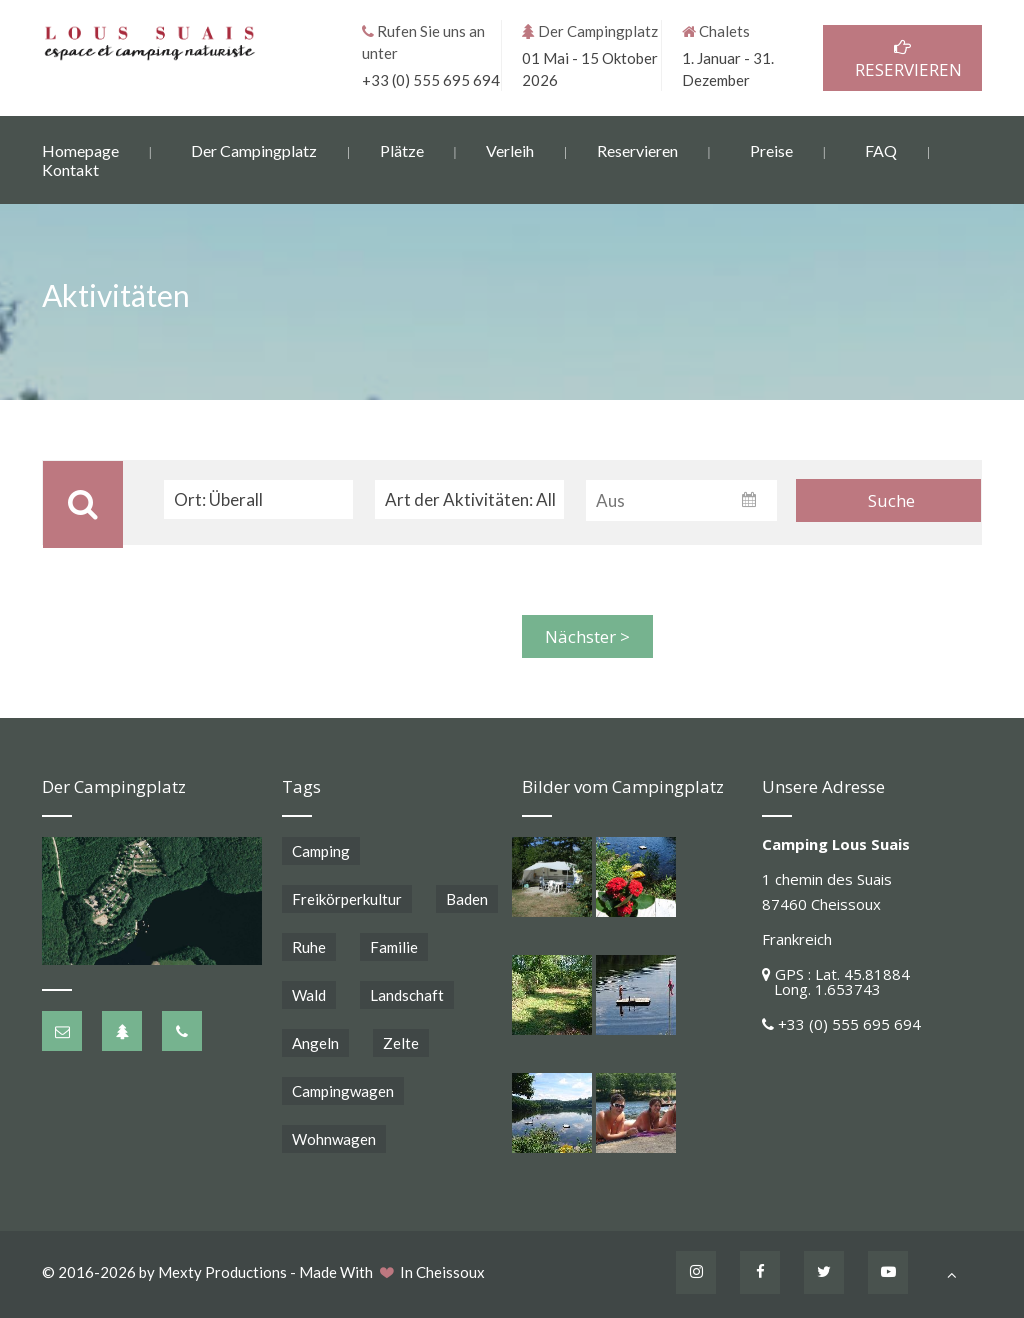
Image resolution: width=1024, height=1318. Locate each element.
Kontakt (70, 168)
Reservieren (637, 149)
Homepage (80, 149)
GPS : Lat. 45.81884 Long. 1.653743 (836, 981)
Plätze (402, 149)
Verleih (510, 149)
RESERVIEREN (902, 58)
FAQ (881, 149)
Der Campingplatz (254, 149)
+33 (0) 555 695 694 (431, 79)
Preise (771, 149)
